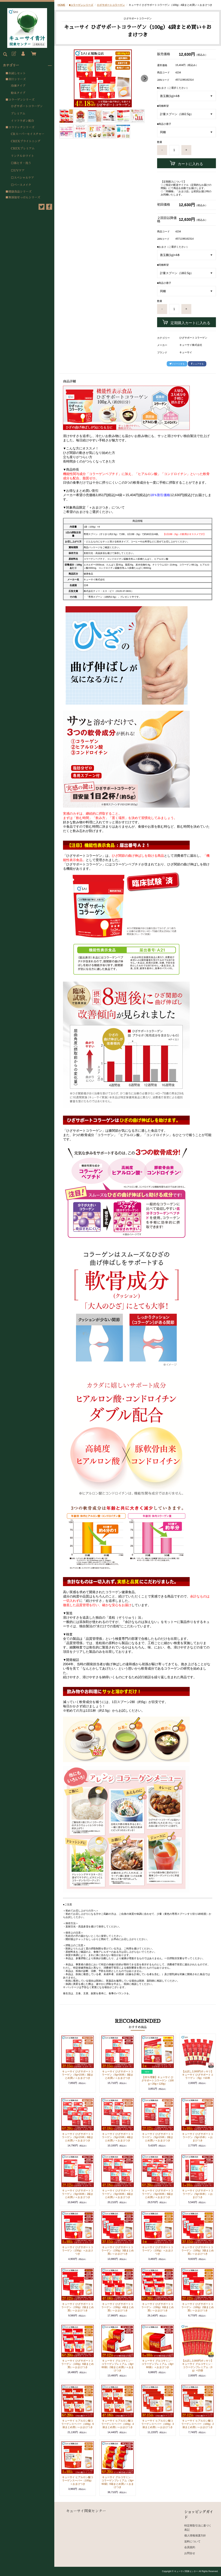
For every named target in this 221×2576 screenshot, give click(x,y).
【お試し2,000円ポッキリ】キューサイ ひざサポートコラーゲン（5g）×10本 (197, 2074)
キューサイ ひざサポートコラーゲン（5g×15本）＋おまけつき (197, 2137)
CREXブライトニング (25, 141)
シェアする (197, 364)
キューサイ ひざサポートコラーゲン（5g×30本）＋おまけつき (197, 2193)
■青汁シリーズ (15, 79)
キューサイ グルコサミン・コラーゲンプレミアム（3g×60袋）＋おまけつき (158, 2364)
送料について (192, 2541)
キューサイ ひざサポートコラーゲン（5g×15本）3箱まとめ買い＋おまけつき (77, 2074)
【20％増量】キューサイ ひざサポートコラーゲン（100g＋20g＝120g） (158, 2080)
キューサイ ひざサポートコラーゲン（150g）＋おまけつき (77, 2250)
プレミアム (18, 113)
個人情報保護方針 (195, 2535)
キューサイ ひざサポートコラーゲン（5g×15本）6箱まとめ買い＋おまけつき (77, 2137)
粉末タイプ (18, 93)
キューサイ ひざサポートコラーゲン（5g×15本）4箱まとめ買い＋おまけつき (117, 2137)
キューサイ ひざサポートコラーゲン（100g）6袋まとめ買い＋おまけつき (77, 2364)
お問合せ (189, 2553)
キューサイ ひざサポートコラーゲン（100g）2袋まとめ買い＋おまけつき (197, 2307)
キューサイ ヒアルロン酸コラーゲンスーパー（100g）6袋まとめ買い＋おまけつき (77, 2424)
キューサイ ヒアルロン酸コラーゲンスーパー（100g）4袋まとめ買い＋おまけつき (117, 2424)
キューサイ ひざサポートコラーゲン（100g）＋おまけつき (157, 2250)
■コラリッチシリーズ (19, 127)
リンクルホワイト (22, 155)
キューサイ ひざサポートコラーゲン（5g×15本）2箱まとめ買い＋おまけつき (157, 2137)
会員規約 (189, 2547)
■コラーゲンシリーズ (19, 99)
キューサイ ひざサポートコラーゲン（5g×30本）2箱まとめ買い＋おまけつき (77, 2193)
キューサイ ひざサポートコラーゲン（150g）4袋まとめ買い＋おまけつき (117, 2307)
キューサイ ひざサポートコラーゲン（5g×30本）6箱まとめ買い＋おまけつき (157, 2193)
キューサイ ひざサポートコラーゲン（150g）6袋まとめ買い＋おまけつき (157, 2307)
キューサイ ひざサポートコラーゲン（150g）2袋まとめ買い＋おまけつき (77, 2307)
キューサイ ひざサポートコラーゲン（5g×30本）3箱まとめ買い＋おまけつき (117, 2074)
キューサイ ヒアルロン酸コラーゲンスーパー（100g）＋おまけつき (77, 2480)
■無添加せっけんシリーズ (22, 197)
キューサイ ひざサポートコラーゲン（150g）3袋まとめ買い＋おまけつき (117, 2250)
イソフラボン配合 (22, 120)
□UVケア (18, 170)
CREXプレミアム (23, 148)
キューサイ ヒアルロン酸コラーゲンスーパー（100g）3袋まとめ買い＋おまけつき (157, 2424)
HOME (61, 4)
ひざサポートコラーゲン (27, 106)
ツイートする (177, 364)
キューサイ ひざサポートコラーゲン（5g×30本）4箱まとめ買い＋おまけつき (117, 2193)
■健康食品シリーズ (18, 191)
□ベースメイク (21, 185)
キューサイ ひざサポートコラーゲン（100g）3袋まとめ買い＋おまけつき (197, 2250)
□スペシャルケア (22, 177)
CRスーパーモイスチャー (27, 134)
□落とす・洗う (21, 163)
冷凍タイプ (18, 85)
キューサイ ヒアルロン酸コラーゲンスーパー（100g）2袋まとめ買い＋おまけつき (197, 2424)
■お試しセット (15, 73)
